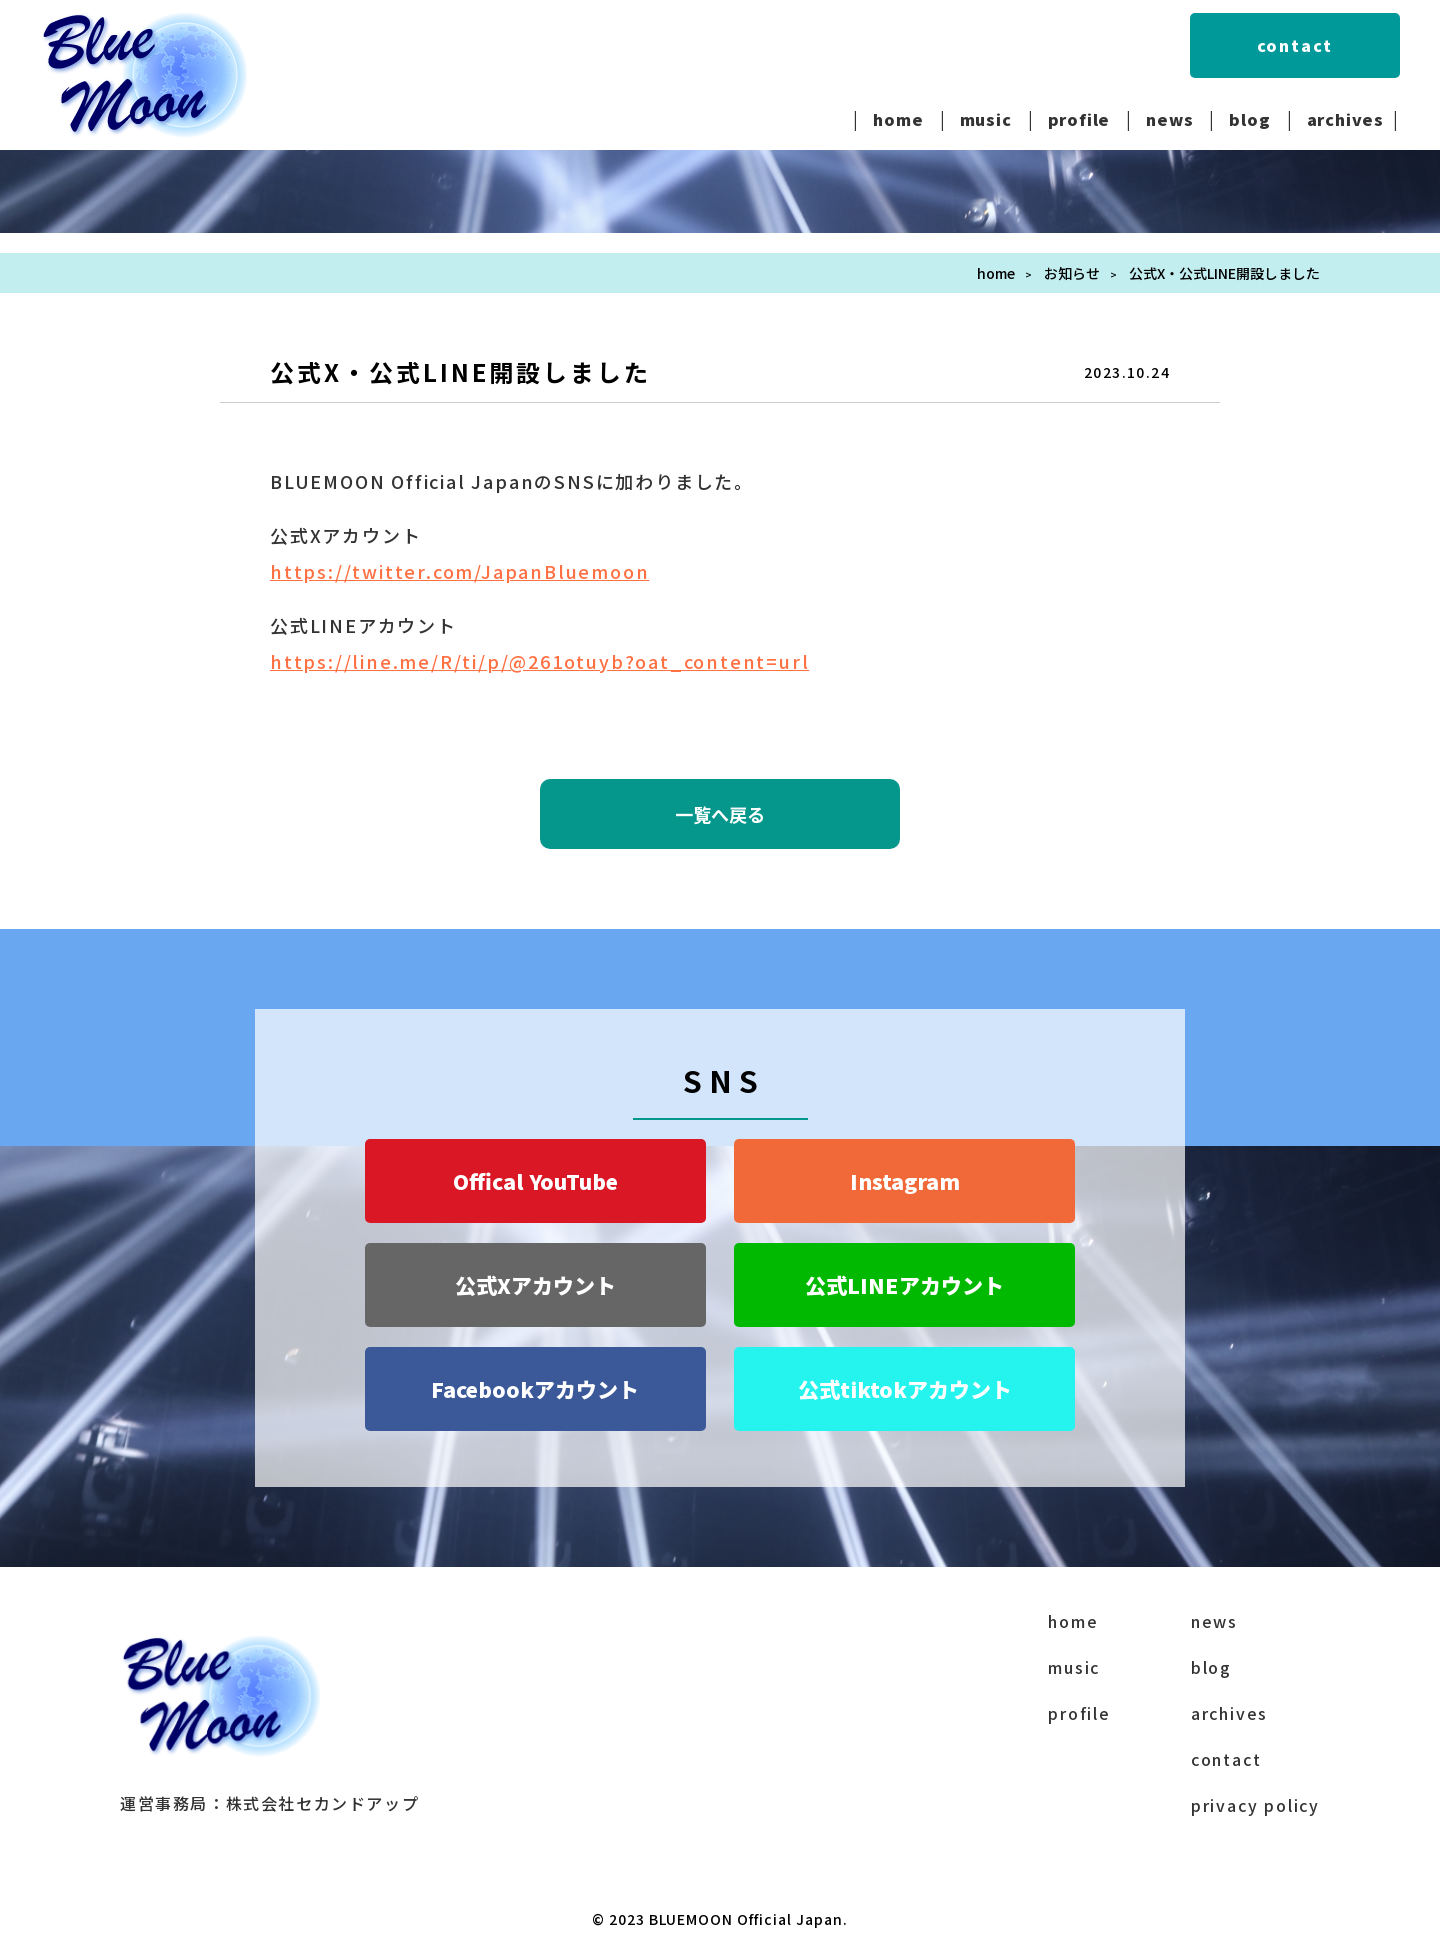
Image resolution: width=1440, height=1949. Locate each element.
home (898, 119)
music (986, 119)
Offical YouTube (535, 1181)
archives (1345, 119)
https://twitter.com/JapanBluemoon (459, 571)
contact (1295, 45)
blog (1249, 119)
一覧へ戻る (720, 814)
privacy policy (1255, 1805)
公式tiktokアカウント (905, 1389)
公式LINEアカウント (904, 1285)
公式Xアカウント (535, 1285)
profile (1079, 119)
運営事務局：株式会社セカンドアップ (269, 1803)
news (1169, 119)
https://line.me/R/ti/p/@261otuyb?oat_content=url (539, 661)
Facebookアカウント (535, 1389)
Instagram (905, 1181)
